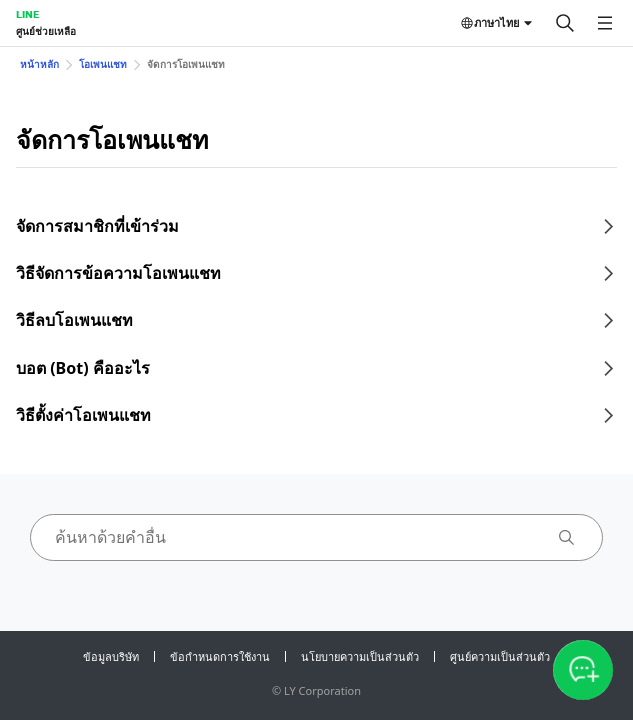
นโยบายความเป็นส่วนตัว (360, 656)
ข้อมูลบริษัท (111, 656)
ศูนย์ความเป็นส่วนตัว (500, 656)
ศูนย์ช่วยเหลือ (46, 31)
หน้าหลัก (39, 64)
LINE (27, 14)
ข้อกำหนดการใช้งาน (220, 656)
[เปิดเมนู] (605, 23)
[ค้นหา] (565, 23)
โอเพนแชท (103, 64)
